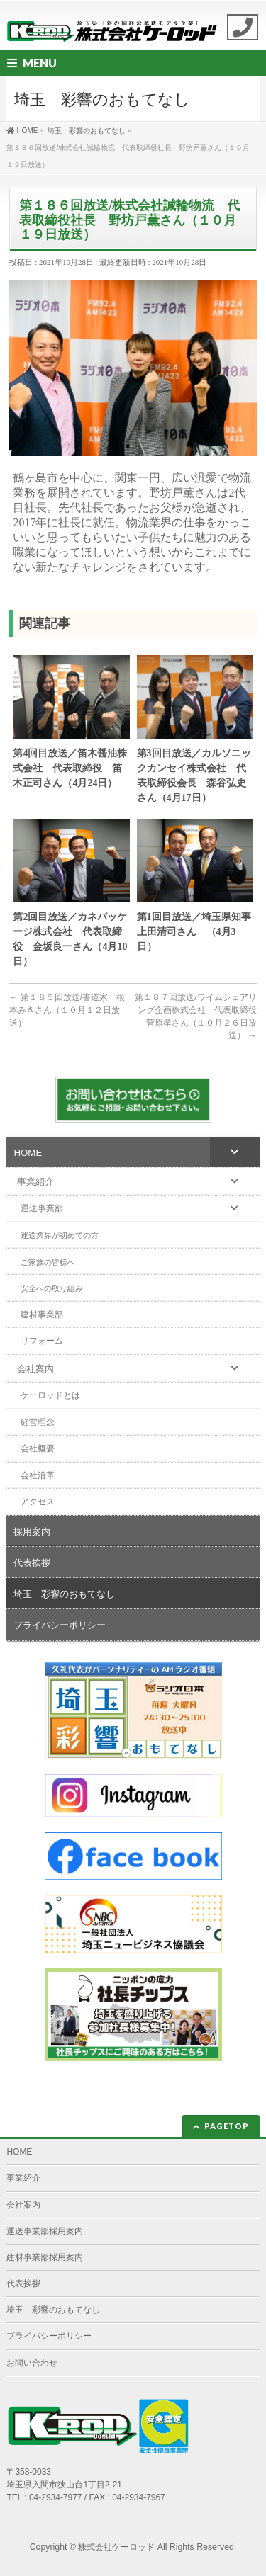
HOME (19, 2152)
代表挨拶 (23, 2283)
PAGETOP (226, 2125)
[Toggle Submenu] (235, 1152)
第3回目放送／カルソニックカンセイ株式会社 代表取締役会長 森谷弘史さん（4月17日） (194, 775)
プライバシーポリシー (49, 2336)
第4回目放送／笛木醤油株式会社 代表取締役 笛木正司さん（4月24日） (70, 768)
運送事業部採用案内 (44, 2231)
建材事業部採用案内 (44, 2257)
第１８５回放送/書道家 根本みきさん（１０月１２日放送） (67, 1010)
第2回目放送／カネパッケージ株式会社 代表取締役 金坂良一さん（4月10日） (70, 939)
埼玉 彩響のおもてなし (53, 2310)
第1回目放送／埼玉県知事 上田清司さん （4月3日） (195, 932)
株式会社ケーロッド (116, 2547)
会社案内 (23, 2205)
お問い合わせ (31, 2363)
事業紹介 (23, 2178)
